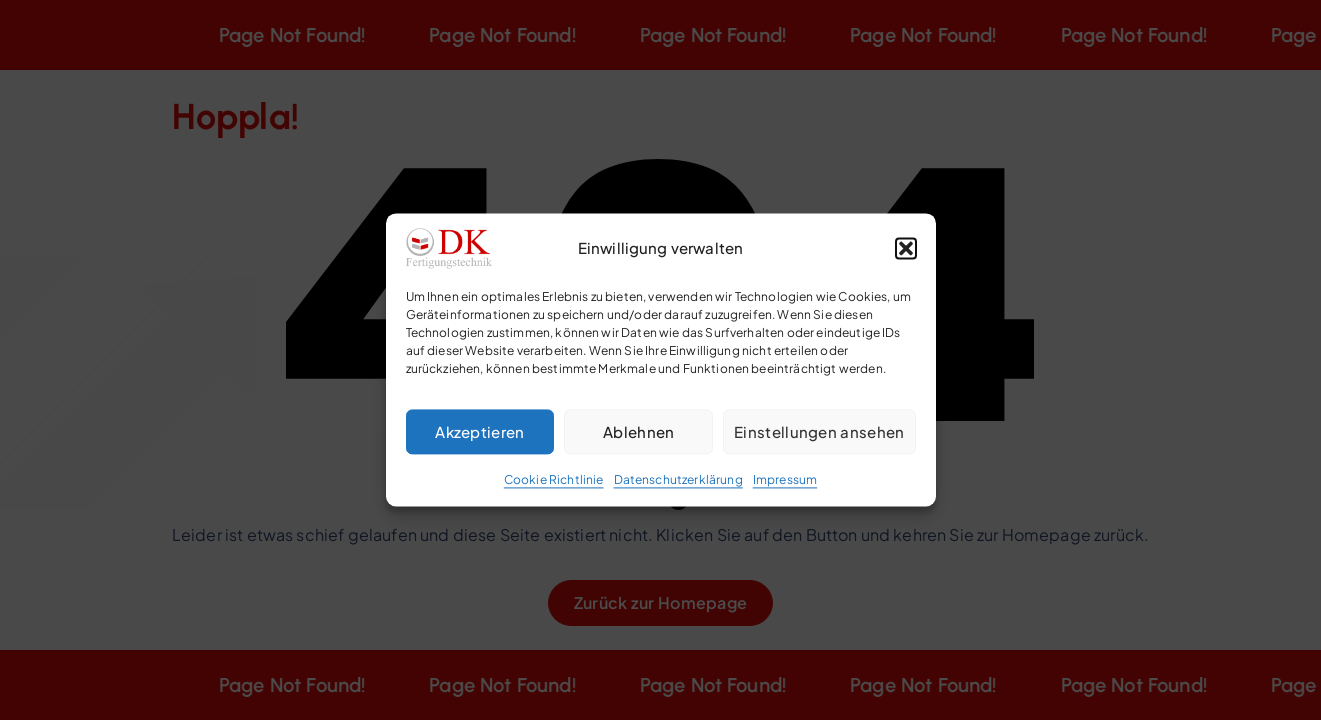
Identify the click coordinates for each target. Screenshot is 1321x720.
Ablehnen (638, 431)
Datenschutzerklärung (678, 479)
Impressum (785, 479)
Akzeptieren (479, 431)
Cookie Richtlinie (554, 479)
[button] (906, 248)
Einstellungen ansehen (819, 431)
